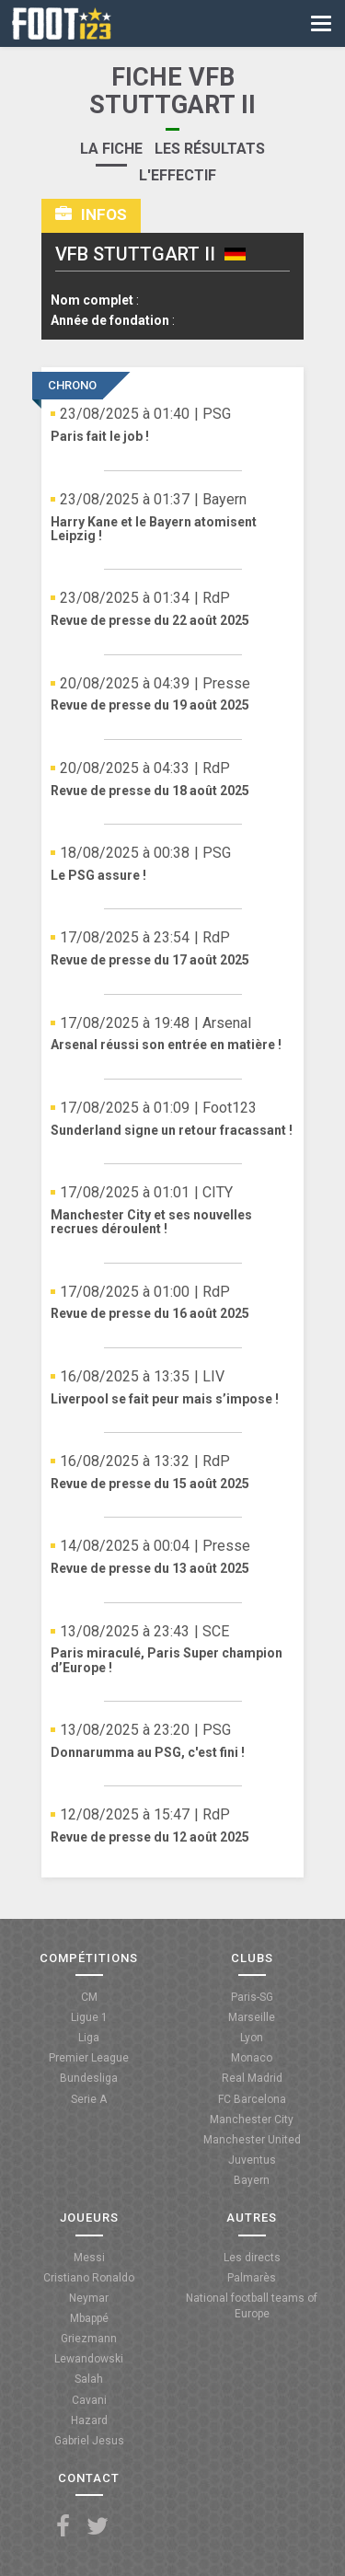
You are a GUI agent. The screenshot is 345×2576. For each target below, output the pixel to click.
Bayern (252, 2180)
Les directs (252, 2257)
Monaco (251, 2057)
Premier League (89, 2057)
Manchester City (251, 2119)
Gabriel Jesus (89, 2440)
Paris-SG (252, 1997)
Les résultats (210, 148)
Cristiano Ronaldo (88, 2277)
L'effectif (177, 175)
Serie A (89, 2099)
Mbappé (89, 2318)
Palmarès (251, 2277)
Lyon (251, 2037)
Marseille (251, 2017)
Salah (89, 2379)
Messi (89, 2257)
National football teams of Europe (251, 2306)
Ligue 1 (89, 2017)
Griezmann (89, 2338)
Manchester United (252, 2139)
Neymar (89, 2298)
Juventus (252, 2160)
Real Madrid (252, 2078)
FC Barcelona (252, 2099)
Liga (88, 2037)
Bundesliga (89, 2078)
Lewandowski (88, 2358)
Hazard (89, 2420)
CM (89, 1997)
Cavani (89, 2400)
